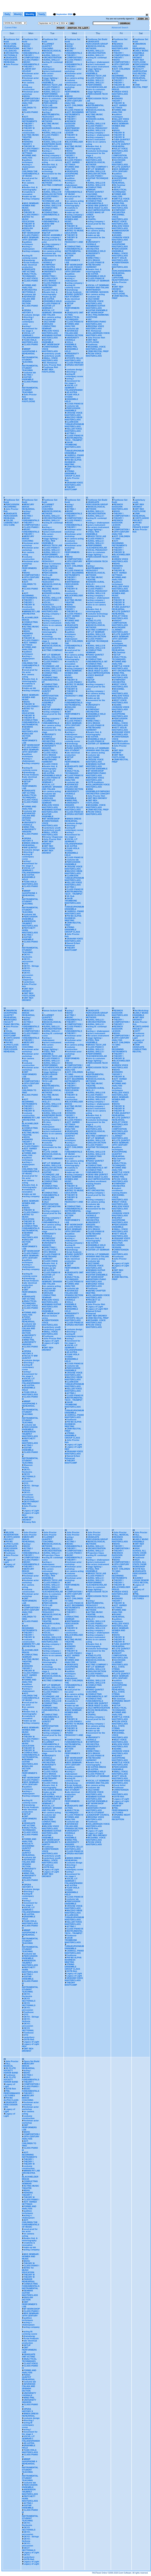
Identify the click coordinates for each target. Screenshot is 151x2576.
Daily (7, 14)
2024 (70, 14)
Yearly (41, 14)
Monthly (30, 14)
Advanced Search (120, 27)
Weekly (18, 14)
